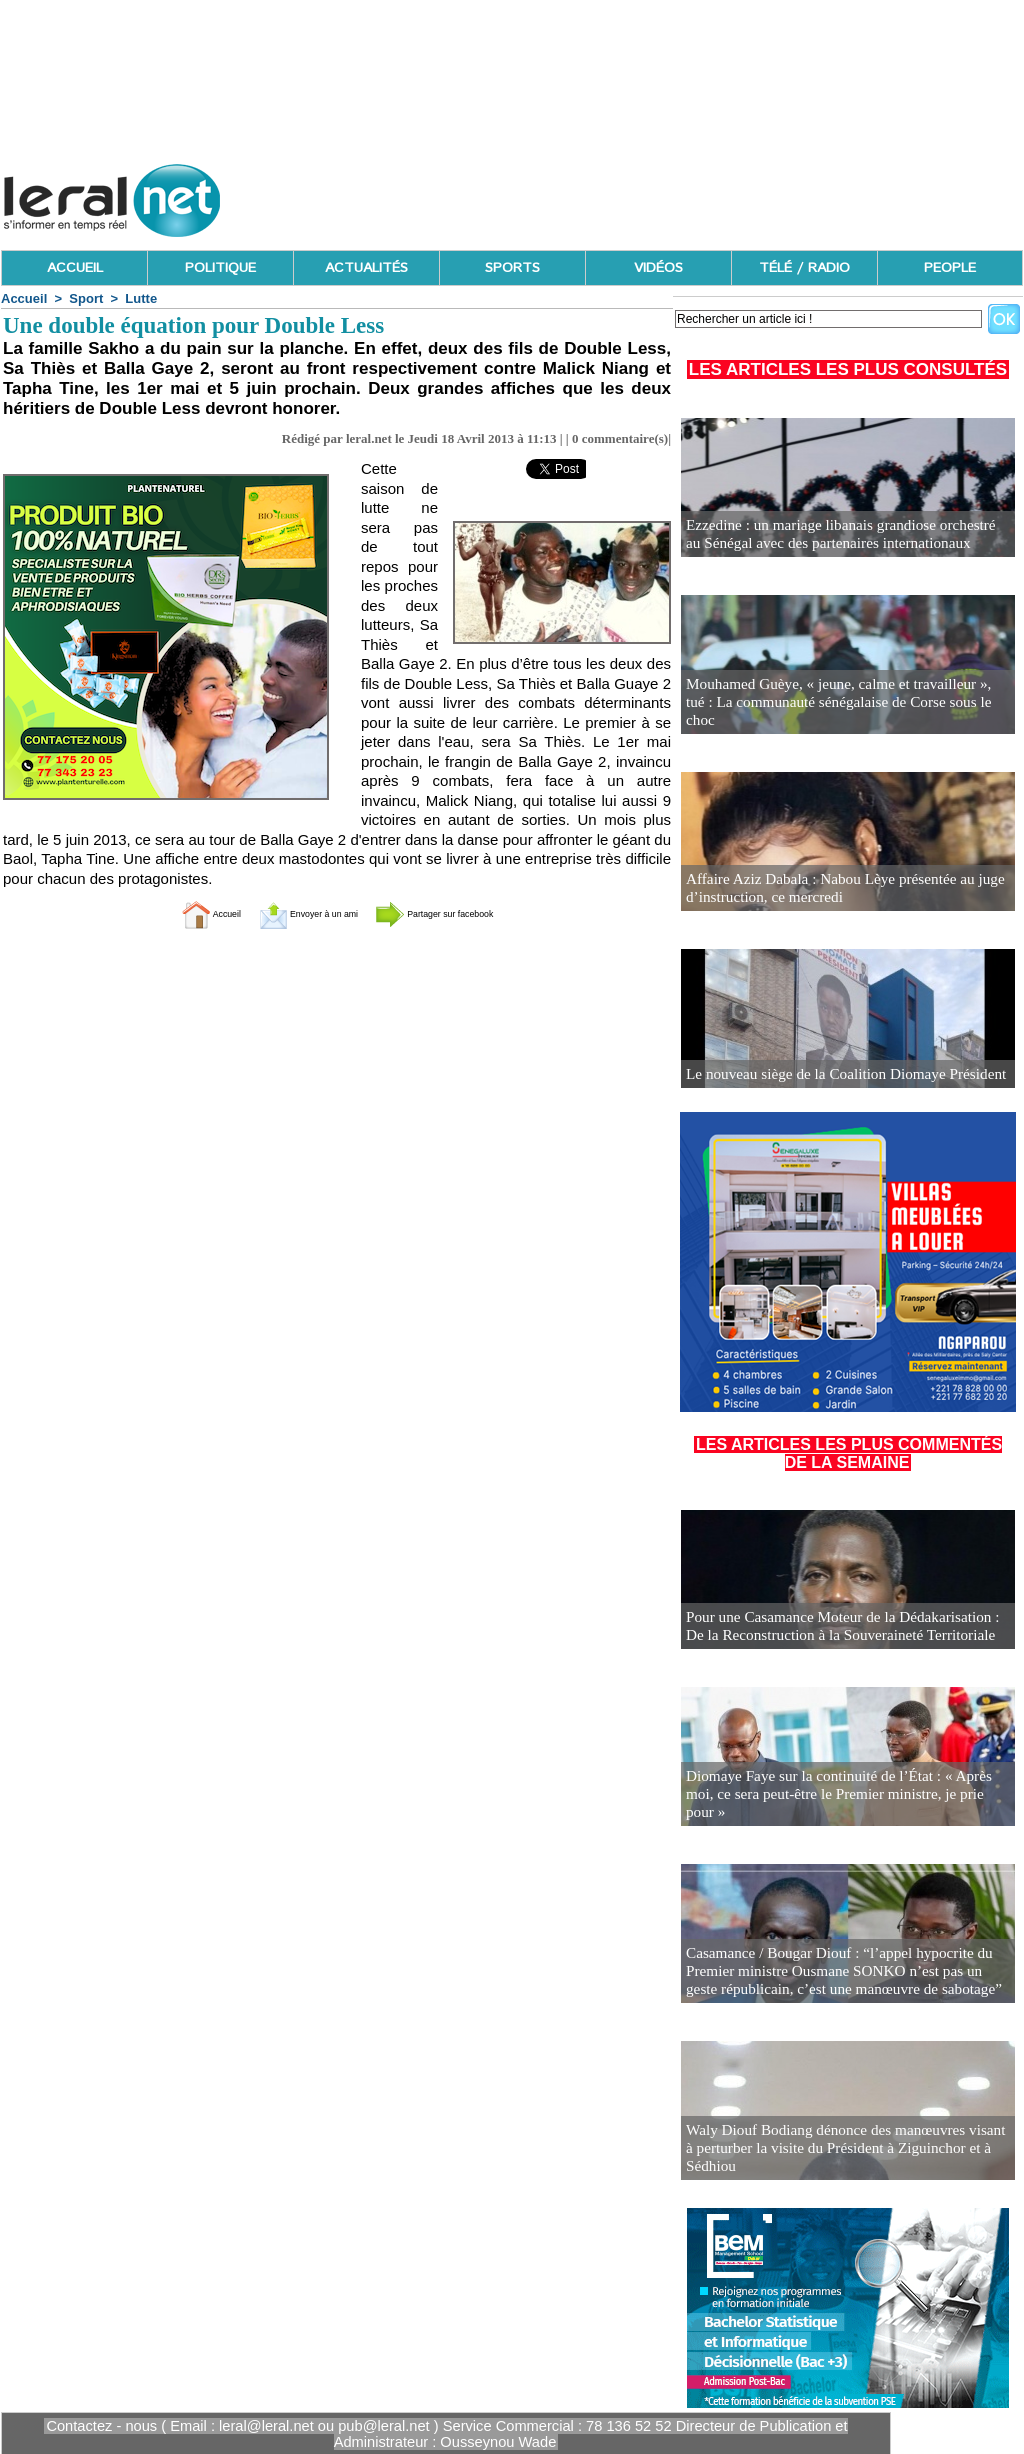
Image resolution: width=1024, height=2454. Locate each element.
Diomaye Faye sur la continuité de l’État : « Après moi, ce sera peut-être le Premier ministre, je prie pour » (841, 1804)
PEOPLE (950, 268)
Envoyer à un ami (287, 913)
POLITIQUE (220, 268)
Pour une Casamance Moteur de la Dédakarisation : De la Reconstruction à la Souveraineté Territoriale (847, 1627)
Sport (86, 298)
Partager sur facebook (470, 913)
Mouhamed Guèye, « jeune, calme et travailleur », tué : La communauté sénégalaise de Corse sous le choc (840, 712)
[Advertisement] (659, 195)
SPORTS (512, 268)
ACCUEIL (75, 268)
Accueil (24, 298)
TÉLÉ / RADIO (804, 268)
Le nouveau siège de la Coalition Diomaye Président (833, 1074)
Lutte (141, 298)
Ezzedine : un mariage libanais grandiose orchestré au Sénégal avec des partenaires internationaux (836, 535)
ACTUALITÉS (366, 268)
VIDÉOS (658, 268)
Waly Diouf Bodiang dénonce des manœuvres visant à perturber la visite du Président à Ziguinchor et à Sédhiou (846, 2158)
